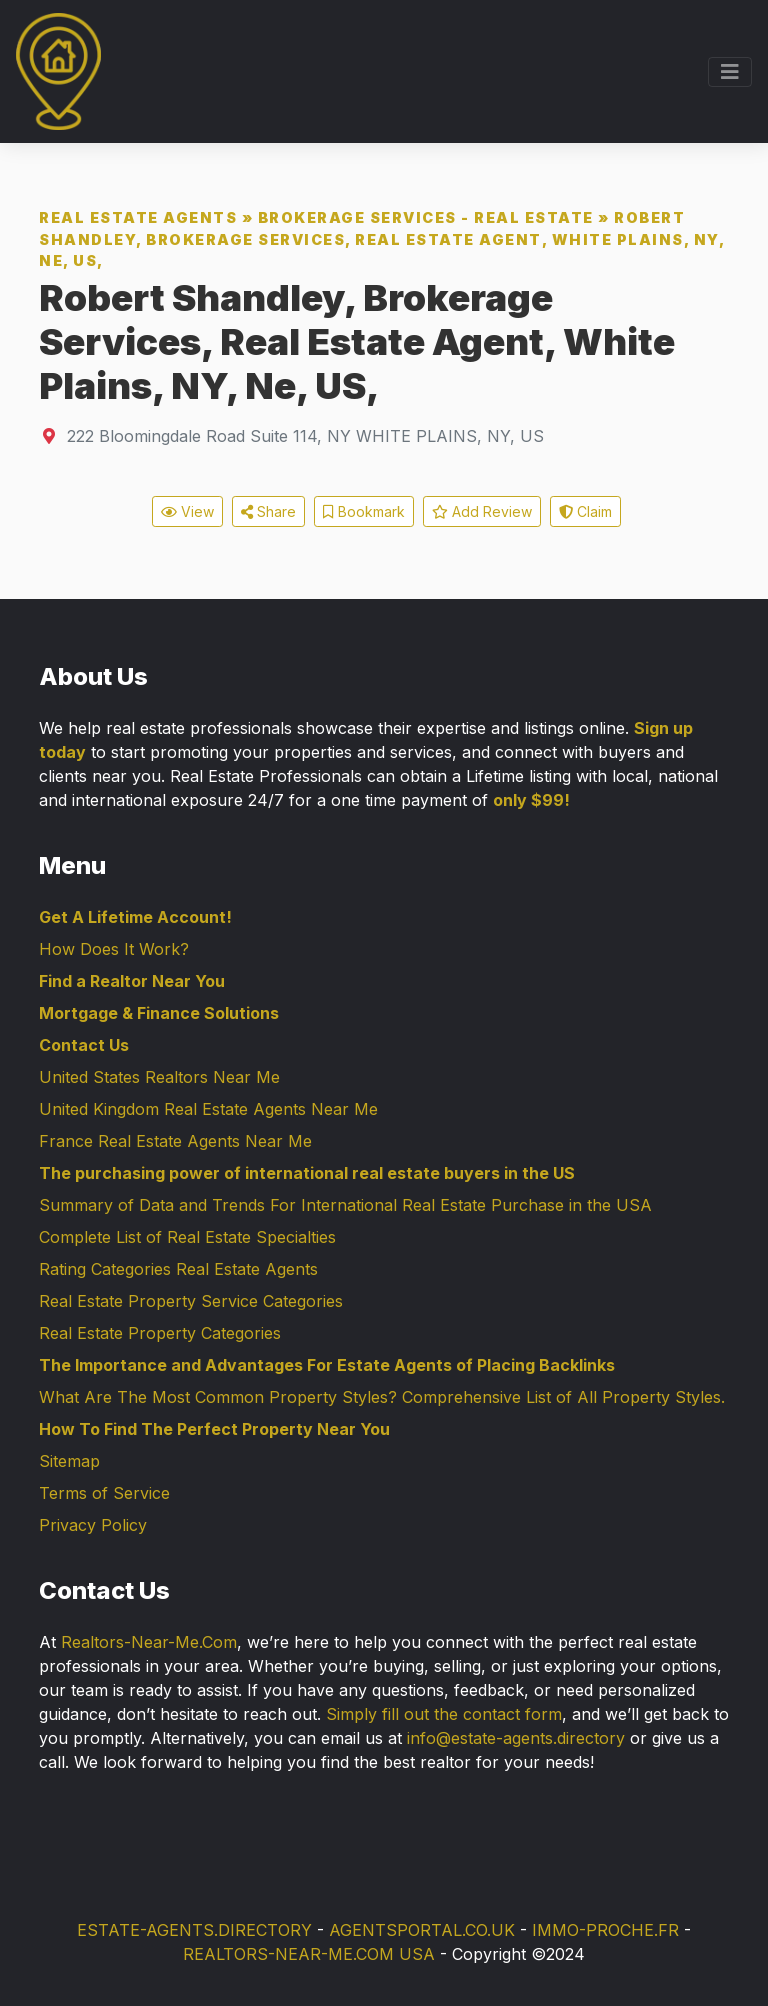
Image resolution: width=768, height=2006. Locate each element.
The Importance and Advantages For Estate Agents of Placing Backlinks (327, 1365)
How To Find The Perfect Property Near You (214, 1429)
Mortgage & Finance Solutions (159, 1013)
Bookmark (364, 511)
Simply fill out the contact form (444, 1714)
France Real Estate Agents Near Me (175, 1141)
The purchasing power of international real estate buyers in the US (307, 1173)
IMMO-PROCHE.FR (605, 1930)
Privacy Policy (93, 1525)
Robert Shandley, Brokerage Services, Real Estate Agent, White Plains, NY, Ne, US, (381, 239)
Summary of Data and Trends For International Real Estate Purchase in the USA (345, 1205)
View (187, 511)
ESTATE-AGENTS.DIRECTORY (194, 1930)
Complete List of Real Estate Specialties (187, 1237)
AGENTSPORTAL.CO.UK (422, 1930)
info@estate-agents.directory (516, 1738)
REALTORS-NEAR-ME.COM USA (309, 1954)
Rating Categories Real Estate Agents (178, 1269)
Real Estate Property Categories (160, 1333)
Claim (585, 511)
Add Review (482, 511)
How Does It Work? (114, 949)
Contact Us (84, 1045)
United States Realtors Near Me (159, 1077)
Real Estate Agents (138, 217)
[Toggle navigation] (730, 72)
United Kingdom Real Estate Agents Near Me (208, 1109)
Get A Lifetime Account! (135, 917)
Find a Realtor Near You (132, 981)
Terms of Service (104, 1493)
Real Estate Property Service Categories (191, 1301)
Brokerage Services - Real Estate (426, 217)
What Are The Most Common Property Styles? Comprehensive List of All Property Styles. (382, 1397)
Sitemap (69, 1461)
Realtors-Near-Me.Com (149, 1642)
